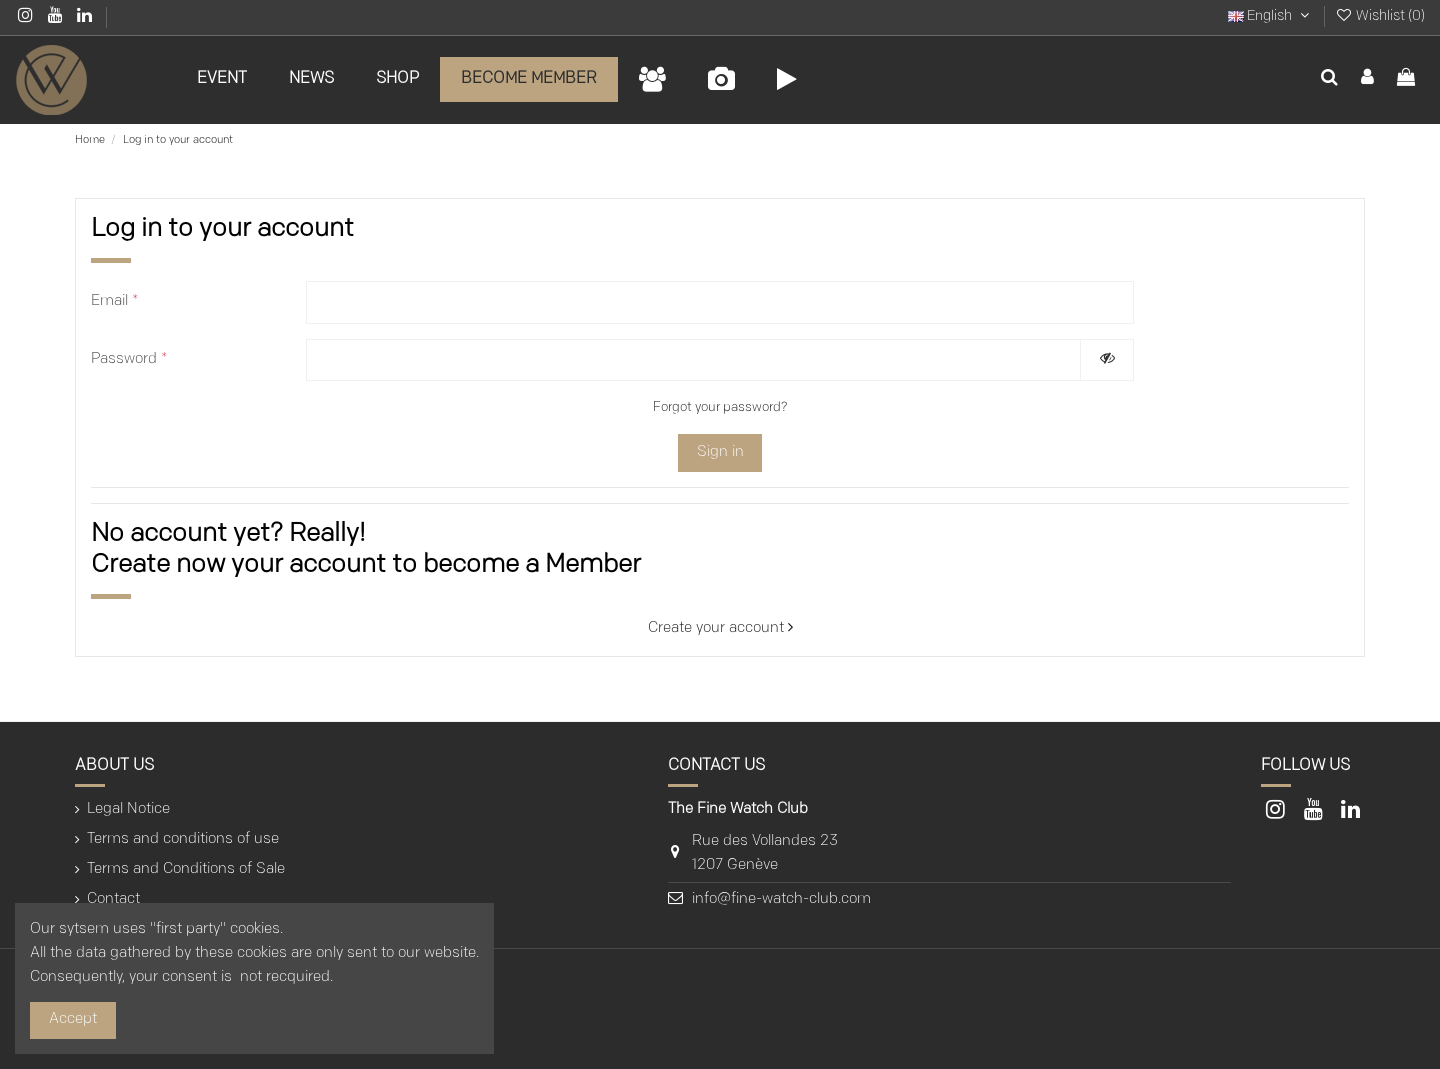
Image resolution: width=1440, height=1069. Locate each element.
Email (115, 301)
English (1270, 16)
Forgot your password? (720, 407)
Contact (113, 899)
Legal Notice (128, 809)
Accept (73, 1019)
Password (129, 359)
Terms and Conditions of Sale (186, 869)
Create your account (720, 628)
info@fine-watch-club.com (781, 899)
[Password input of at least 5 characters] (693, 360)
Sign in (720, 452)
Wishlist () (1380, 16)
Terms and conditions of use (183, 839)
